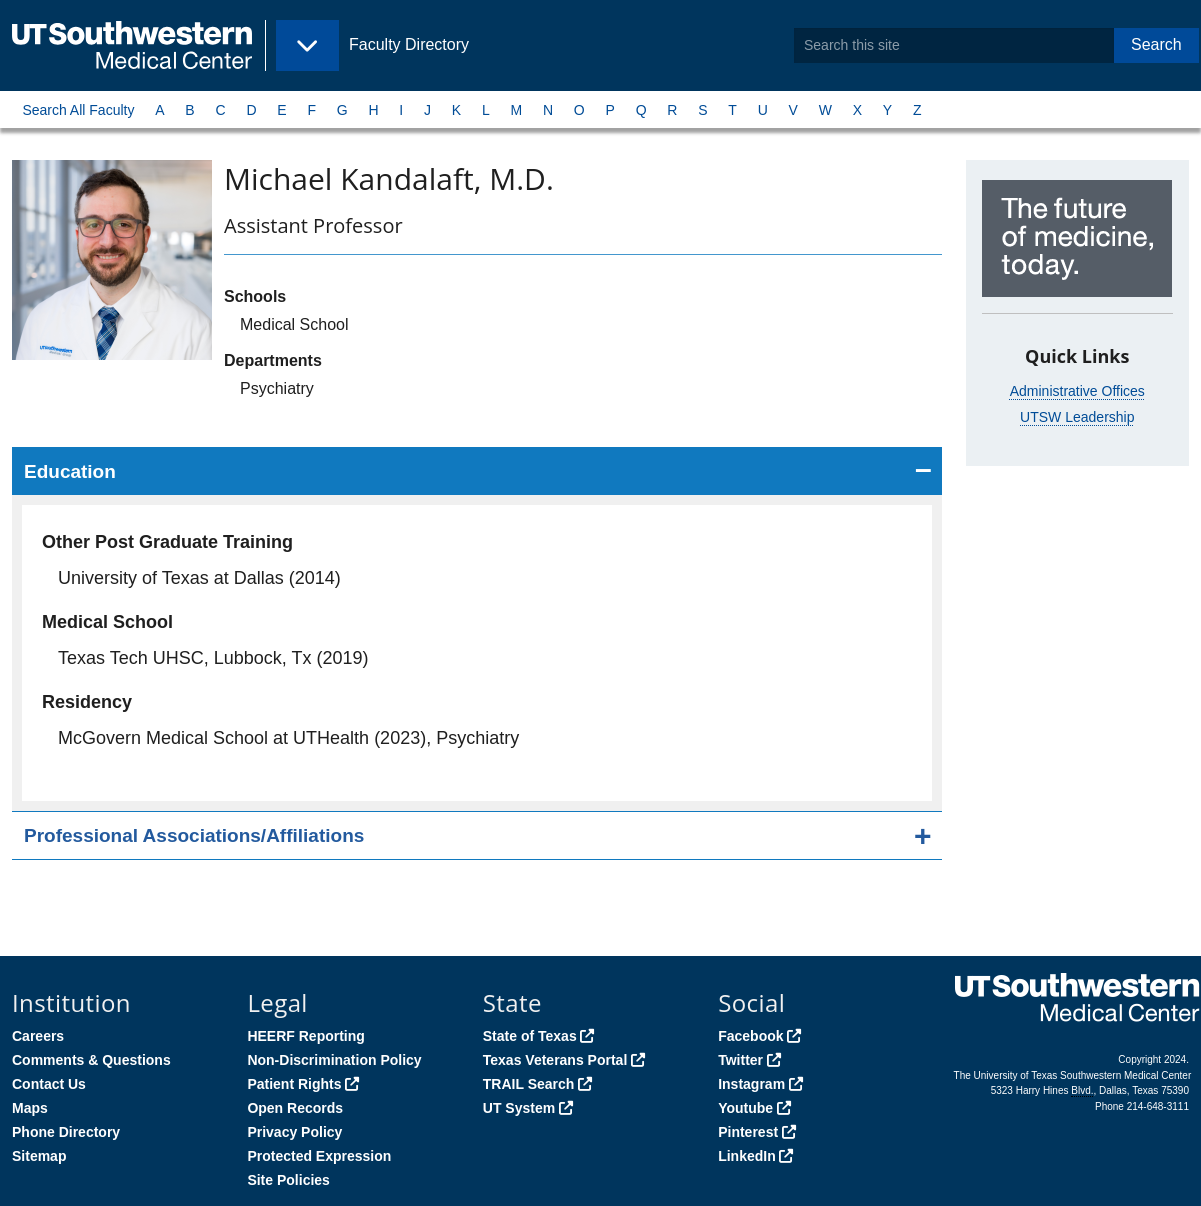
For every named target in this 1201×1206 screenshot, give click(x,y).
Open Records (295, 1108)
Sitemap (39, 1156)
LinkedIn (747, 1156)
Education (70, 471)
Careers (38, 1036)
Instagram (751, 1084)
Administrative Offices (1077, 391)
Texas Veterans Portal (555, 1060)
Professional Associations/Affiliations (194, 835)
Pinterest (748, 1132)
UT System (519, 1108)
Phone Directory (66, 1132)
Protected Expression (319, 1156)
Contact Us (49, 1084)
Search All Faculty (78, 110)
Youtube (745, 1108)
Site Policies (288, 1180)
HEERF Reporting (305, 1036)
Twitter (740, 1060)
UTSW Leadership (1077, 417)
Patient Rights (294, 1084)
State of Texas (530, 1036)
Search (1156, 44)
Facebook (750, 1036)
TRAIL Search (529, 1084)
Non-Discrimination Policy (334, 1060)
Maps (30, 1108)
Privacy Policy (294, 1132)
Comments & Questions (91, 1060)
